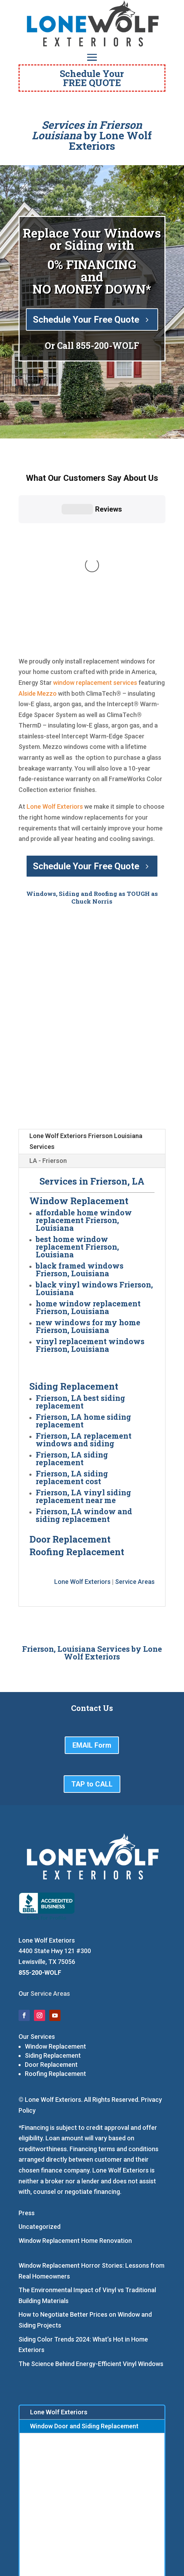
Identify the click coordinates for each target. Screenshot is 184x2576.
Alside (27, 566)
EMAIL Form (91, 1618)
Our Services (37, 1909)
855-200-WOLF (107, 345)
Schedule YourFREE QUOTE (92, 78)
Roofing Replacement (55, 1946)
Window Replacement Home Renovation (75, 2113)
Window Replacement (55, 1919)
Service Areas (135, 1454)
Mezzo (47, 566)
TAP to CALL (92, 1656)
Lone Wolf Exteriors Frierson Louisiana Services (85, 1014)
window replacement (82, 555)
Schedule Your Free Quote (86, 319)
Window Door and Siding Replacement (84, 2298)
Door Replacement (51, 1937)
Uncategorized (40, 2099)
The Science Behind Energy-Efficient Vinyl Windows (91, 2236)
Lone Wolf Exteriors (55, 679)
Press (27, 2085)
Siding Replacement (53, 1928)
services (125, 555)
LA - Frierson (48, 1033)
